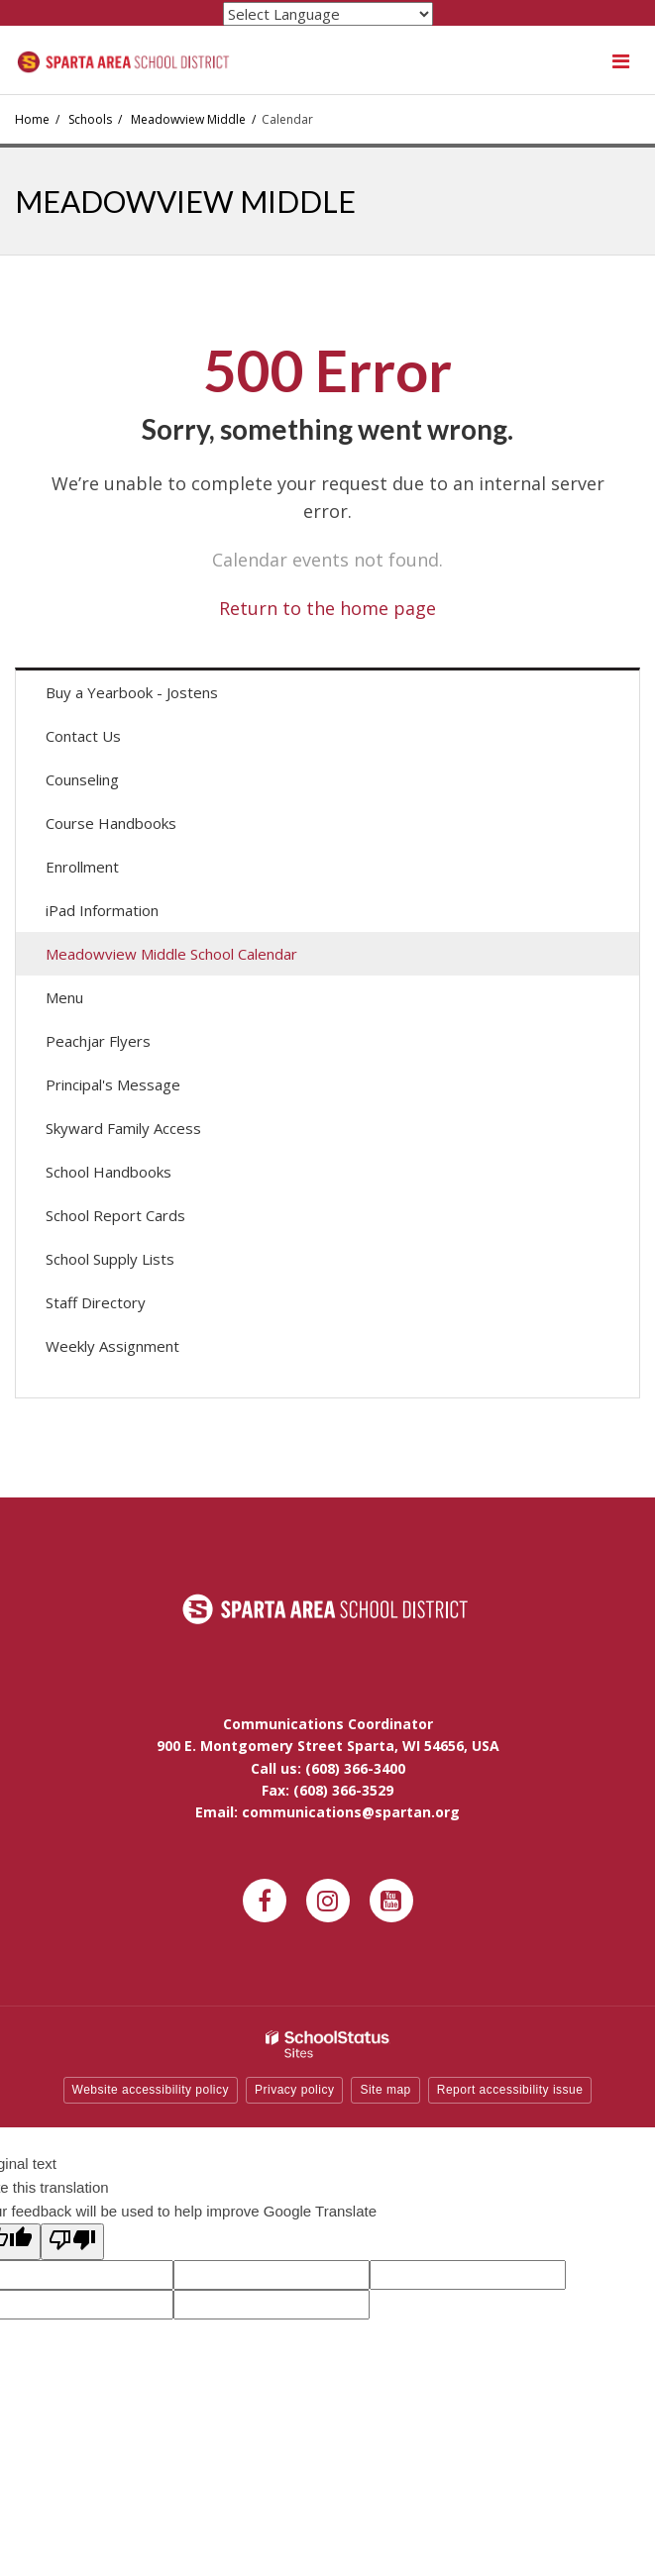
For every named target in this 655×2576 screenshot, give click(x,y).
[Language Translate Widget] (328, 14)
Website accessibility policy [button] (151, 2090)
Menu (93, 1001)
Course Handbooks (111, 823)
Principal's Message (113, 1084)
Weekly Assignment (112, 1346)
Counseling (82, 779)
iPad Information (102, 910)
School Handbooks (108, 1172)
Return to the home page (327, 608)
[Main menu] (620, 60)
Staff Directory (96, 1302)
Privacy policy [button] (294, 2090)
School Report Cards (115, 1215)
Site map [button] (385, 2090)
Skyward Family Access (152, 1132)
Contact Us (83, 736)
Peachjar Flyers (126, 1045)
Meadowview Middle (188, 119)
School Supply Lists (110, 1259)
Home (32, 119)
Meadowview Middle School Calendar (171, 954)
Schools (90, 119)
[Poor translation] (72, 2241)
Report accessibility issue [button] (510, 2090)
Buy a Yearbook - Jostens (160, 696)
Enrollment (82, 866)
